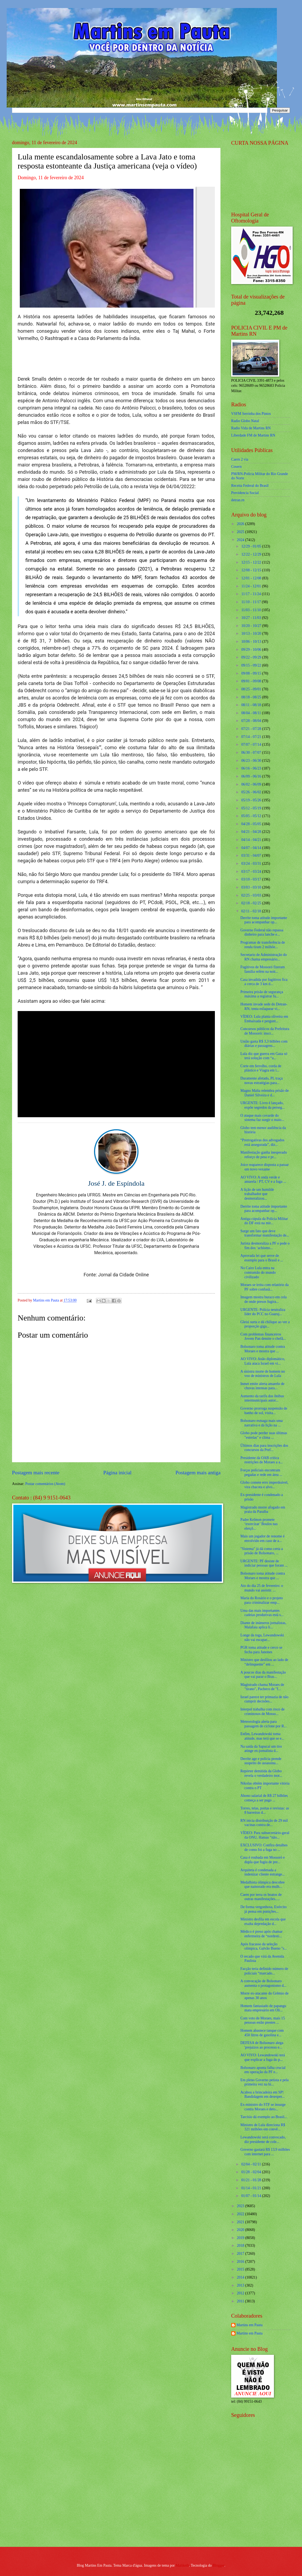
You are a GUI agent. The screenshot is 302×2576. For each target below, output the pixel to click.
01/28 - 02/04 (251, 2172)
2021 (241, 2222)
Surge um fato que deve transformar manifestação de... (264, 1233)
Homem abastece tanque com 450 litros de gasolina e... (262, 2032)
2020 (241, 2230)
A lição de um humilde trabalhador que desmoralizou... (257, 1194)
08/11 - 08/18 (251, 705)
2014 (241, 2277)
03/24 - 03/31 (251, 864)
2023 (241, 2206)
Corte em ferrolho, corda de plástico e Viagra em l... (260, 1068)
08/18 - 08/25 (251, 697)
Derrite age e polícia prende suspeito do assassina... (260, 1761)
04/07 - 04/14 (251, 848)
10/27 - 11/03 (251, 618)
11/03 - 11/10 (251, 610)
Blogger (218, 2565)
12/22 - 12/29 (251, 554)
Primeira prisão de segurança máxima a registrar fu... (261, 994)
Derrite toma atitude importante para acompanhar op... (263, 920)
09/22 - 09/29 (251, 657)
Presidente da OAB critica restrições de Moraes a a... (261, 1460)
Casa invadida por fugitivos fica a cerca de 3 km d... (263, 982)
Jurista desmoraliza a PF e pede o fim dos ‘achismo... (264, 1245)
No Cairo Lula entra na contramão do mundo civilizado (258, 1272)
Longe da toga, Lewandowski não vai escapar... (262, 1637)
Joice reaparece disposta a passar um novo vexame (264, 1167)
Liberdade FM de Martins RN (253, 435)
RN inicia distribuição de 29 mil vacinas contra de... (264, 1823)
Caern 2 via (239, 459)
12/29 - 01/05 (251, 546)
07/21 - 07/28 (251, 729)
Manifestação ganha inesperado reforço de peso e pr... (263, 1154)
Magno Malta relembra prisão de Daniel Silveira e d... (264, 1093)
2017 (241, 2254)
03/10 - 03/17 (251, 879)
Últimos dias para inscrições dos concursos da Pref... (264, 1448)
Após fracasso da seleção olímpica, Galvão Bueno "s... (263, 1946)
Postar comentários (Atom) (45, 1484)
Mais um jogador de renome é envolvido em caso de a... (262, 1538)
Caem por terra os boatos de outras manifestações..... (260, 1897)
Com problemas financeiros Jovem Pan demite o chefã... (263, 1336)
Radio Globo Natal (245, 421)
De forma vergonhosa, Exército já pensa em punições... (263, 1909)
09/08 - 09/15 (251, 673)
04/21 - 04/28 (251, 832)
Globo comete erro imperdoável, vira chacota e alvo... (264, 1484)
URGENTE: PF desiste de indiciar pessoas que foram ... (263, 1563)
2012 (241, 2293)
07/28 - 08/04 (251, 721)
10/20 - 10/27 (251, 626)
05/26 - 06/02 (251, 792)
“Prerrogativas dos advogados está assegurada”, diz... (262, 1142)
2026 (241, 524)
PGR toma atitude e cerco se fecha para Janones (261, 1649)
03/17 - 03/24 (251, 872)
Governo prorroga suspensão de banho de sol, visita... (263, 1410)
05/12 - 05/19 (251, 808)
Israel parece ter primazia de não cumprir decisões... (264, 1699)
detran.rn (237, 500)
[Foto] (116, 247)
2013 (241, 2285)
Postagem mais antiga (198, 1472)
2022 (241, 2214)
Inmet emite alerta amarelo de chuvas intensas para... (262, 1386)
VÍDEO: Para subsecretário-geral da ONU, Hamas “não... (264, 1835)
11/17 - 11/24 (251, 594)
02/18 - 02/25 (251, 903)
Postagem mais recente (35, 1472)
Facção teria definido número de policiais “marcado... (264, 1971)
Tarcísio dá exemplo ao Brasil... (263, 2117)
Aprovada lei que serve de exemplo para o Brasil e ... (261, 1258)
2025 (241, 532)
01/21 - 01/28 (251, 2180)
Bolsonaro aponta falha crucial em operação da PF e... (262, 2070)
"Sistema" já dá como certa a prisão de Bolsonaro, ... (261, 1551)
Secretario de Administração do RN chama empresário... (263, 957)
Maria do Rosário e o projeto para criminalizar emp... (261, 1600)
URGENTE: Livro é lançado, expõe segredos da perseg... (262, 1105)
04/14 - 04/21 (251, 840)
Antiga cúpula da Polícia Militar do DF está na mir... (264, 1221)
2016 (241, 2262)
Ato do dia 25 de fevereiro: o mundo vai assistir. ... (261, 1588)
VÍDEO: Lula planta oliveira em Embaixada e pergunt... (264, 1019)
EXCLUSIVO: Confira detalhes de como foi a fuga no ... (263, 1847)
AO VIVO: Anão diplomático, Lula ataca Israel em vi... (262, 1361)
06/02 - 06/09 (251, 784)
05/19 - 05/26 (251, 800)
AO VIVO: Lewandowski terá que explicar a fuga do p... (262, 2057)
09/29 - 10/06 (251, 650)
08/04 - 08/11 (251, 713)
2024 (241, 540)
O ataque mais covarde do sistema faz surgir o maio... (262, 1117)
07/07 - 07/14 (251, 744)
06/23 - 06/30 (251, 761)
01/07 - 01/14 (251, 2196)
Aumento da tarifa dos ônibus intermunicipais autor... (262, 1398)
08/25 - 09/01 (251, 689)
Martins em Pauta (249, 2325)
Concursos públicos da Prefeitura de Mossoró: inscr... (264, 1031)
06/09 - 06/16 (251, 776)
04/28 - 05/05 (251, 824)
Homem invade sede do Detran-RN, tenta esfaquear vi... (263, 1006)
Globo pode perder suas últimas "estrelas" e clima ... (263, 1435)
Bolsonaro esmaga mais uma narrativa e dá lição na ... (261, 1423)
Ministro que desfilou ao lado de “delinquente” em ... (264, 1662)
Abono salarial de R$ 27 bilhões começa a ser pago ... (264, 1798)
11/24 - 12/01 (251, 586)
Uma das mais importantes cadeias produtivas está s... (261, 1613)
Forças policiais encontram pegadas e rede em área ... (261, 1472)
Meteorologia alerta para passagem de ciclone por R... (263, 1724)
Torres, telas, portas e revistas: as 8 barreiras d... (264, 1810)
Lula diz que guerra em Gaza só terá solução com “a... (263, 1056)
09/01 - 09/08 (251, 681)
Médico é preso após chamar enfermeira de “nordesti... (261, 1934)
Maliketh (182, 2565)
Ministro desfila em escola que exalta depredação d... (262, 1921)
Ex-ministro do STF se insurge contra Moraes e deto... (262, 2107)
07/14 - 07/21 (251, 737)
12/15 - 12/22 (251, 562)
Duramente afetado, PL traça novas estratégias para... (261, 1080)
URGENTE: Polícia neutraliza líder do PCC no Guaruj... (262, 1312)
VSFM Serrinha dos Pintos (251, 414)
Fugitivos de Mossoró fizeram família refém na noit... (262, 969)
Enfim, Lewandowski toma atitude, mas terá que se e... (262, 1736)
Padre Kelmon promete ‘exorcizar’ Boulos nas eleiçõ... (258, 1524)
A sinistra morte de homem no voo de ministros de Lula (262, 1373)
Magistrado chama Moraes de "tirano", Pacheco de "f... (262, 1687)
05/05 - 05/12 (251, 816)
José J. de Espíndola (116, 1183)
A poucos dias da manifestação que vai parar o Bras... (263, 1674)
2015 (241, 2269)
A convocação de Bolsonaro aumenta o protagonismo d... (263, 1983)
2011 (241, 2301)
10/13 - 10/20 (251, 633)
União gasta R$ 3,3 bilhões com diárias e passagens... (263, 1043)
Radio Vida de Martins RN (251, 428)
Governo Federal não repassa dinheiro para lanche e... (261, 932)
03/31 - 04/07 (251, 855)
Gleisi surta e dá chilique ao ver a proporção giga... (264, 1324)
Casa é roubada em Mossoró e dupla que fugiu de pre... (262, 1859)
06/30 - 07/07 (251, 753)
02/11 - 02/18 (251, 911)
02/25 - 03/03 (251, 895)
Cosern (236, 467)
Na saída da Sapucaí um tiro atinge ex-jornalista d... (261, 1748)
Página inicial (117, 1472)
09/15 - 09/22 (251, 665)
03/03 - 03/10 (251, 887)
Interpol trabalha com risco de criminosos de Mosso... (262, 1711)
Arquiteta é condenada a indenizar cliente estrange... (262, 1872)
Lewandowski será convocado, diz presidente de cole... (263, 2139)
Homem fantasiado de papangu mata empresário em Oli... (263, 2008)
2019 (241, 2238)
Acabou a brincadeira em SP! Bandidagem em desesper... (262, 2094)
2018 (241, 2246)
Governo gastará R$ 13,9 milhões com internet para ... (265, 2152)
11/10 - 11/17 (251, 602)
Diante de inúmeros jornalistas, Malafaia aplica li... (263, 1625)
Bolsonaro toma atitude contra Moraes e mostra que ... (262, 1349)
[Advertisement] (264, 2504)
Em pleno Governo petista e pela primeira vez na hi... (264, 2082)
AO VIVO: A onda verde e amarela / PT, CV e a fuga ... (263, 1179)
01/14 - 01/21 (251, 2188)
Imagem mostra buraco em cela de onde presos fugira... (263, 1299)
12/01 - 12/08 (251, 578)
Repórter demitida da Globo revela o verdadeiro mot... (261, 1773)
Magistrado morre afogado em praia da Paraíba (262, 1509)
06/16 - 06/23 (251, 768)
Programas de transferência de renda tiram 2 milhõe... (262, 944)
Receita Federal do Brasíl (250, 486)
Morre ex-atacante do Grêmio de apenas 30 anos (264, 1995)
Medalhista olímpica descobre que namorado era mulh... (262, 1884)
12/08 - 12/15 (251, 570)
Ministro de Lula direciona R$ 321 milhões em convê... (262, 2127)
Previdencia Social (245, 493)
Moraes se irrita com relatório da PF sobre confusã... (264, 1287)
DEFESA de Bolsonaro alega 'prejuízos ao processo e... (261, 2045)
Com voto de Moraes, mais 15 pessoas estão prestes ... (262, 2020)
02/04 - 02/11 (251, 2164)
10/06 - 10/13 (251, 642)
